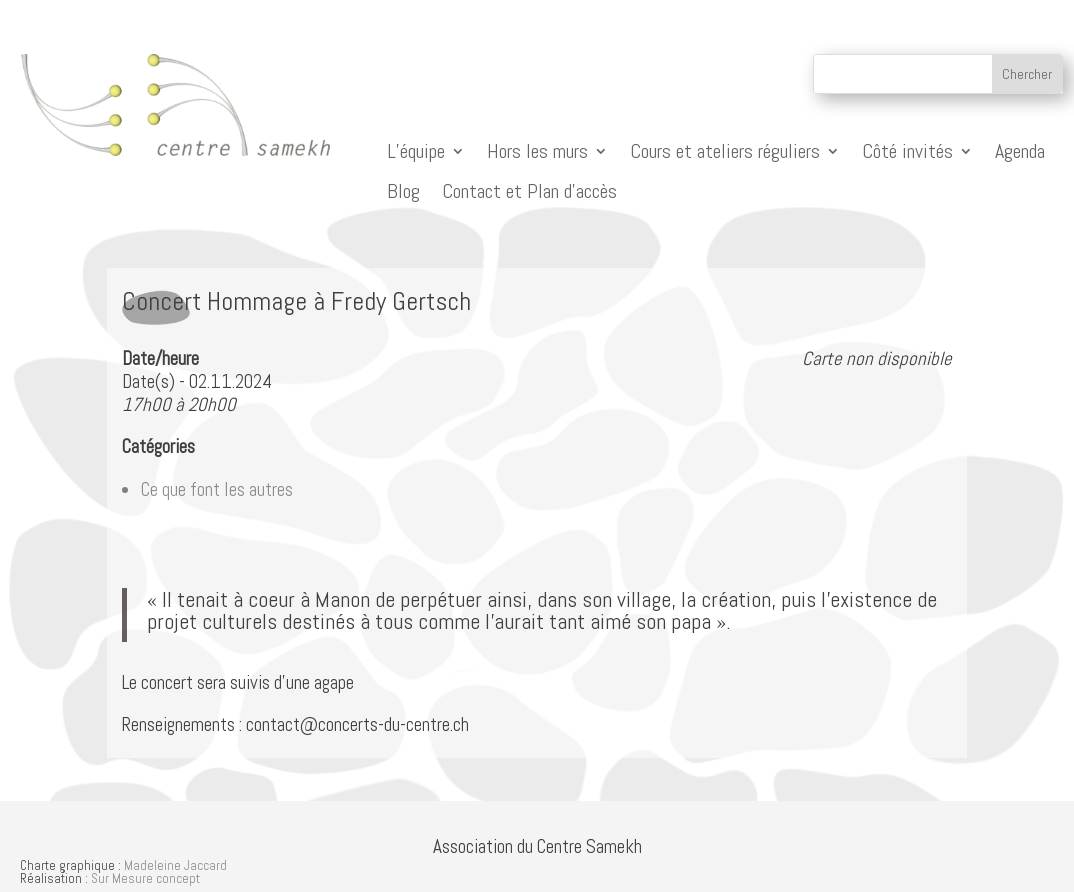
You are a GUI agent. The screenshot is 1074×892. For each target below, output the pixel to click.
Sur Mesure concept (145, 878)
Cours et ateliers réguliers (725, 151)
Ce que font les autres (217, 489)
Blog (403, 191)
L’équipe (416, 151)
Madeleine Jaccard (175, 865)
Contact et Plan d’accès (529, 191)
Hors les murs (537, 151)
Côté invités (907, 151)
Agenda (1020, 151)
